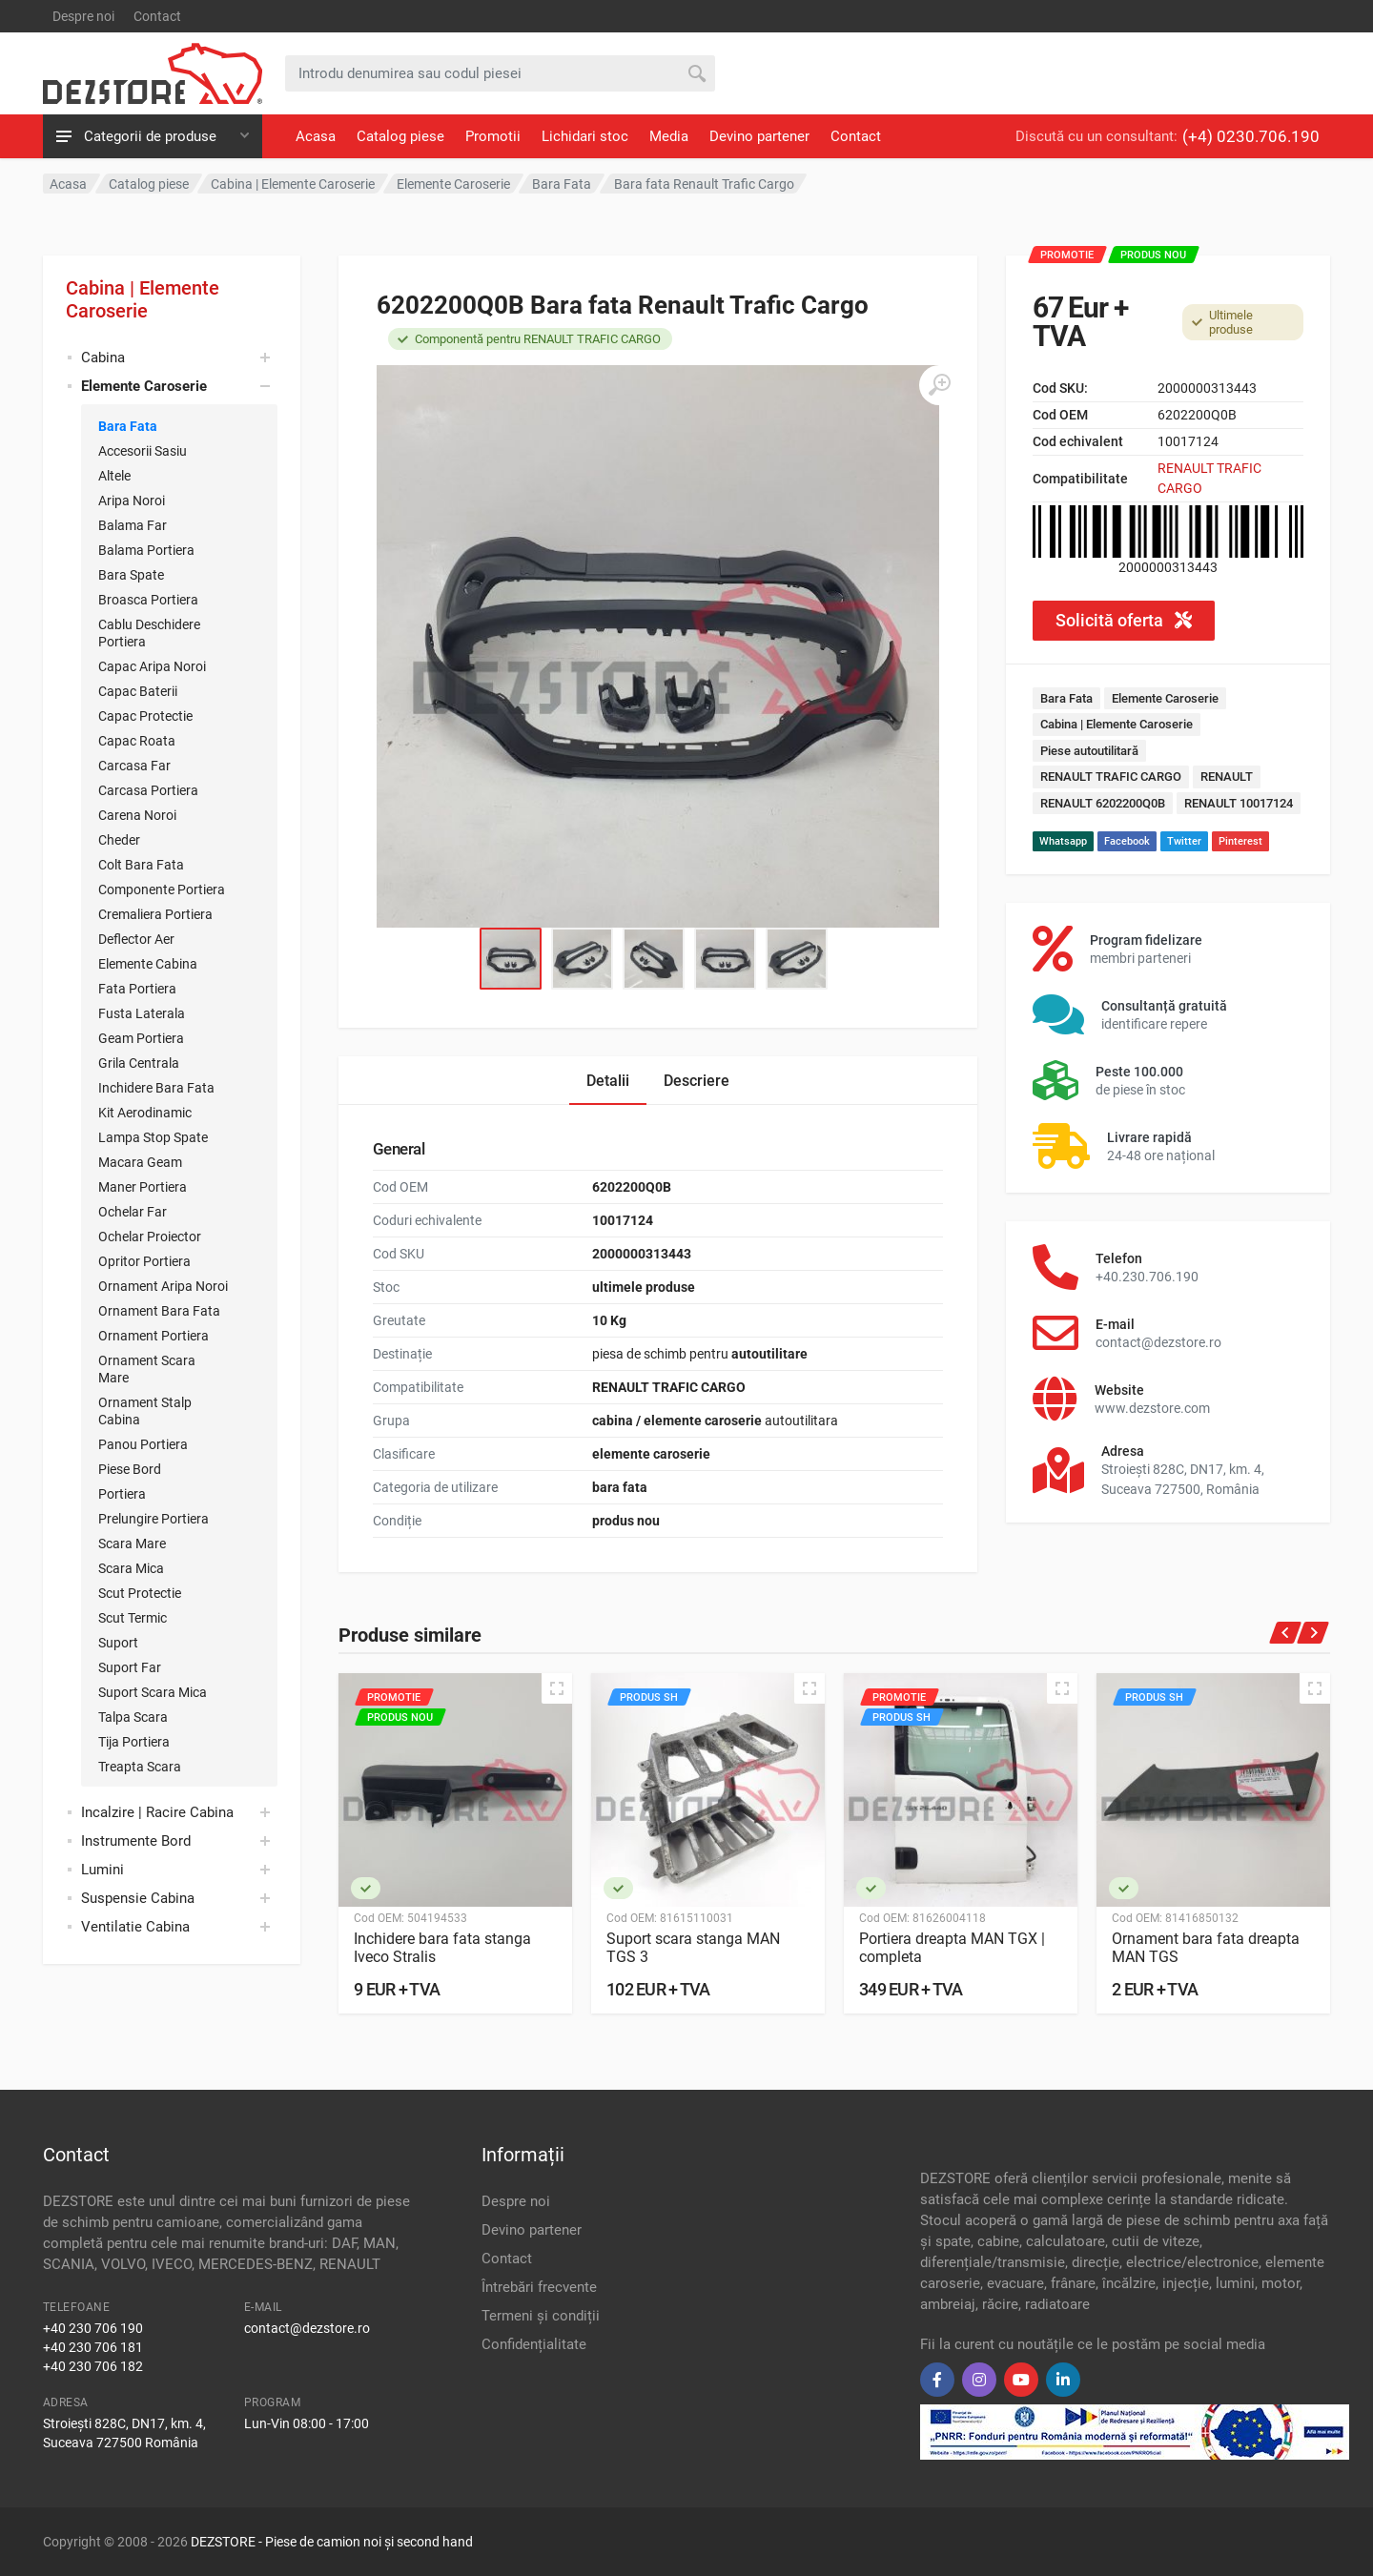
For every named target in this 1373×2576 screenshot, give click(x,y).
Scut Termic (132, 1617)
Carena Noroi (137, 815)
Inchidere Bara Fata (156, 1087)
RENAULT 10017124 (1238, 803)
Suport (118, 1642)
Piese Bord (129, 1469)
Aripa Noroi (131, 500)
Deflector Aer (136, 939)
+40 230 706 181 (93, 2347)
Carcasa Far (134, 765)
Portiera (122, 1494)
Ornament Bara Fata (159, 1311)
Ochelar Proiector (149, 1236)
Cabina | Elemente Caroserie (142, 299)
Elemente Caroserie (1165, 698)
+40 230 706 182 (93, 2366)
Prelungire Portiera (153, 1518)
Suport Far (129, 1667)
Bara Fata (127, 426)
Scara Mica (131, 1568)
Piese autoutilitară (1089, 751)
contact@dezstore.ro (307, 2328)
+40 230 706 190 (93, 2328)
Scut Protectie (139, 1593)
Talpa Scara (133, 1717)
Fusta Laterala (141, 1013)
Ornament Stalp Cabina (145, 1411)
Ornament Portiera (153, 1335)
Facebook (1127, 841)
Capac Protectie (145, 716)
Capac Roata (136, 740)
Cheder (119, 840)
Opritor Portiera (144, 1261)
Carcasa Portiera (148, 790)
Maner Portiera (142, 1187)
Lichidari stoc (585, 136)
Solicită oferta (1123, 620)
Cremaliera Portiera (155, 914)
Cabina (103, 357)
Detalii (607, 1081)
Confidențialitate (534, 2344)
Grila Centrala (138, 1063)
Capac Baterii (137, 691)
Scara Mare (132, 1543)
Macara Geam (140, 1162)
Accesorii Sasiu (142, 451)
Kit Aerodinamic (145, 1112)
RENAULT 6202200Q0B (1102, 803)
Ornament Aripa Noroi (163, 1286)
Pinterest (1240, 841)
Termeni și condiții (541, 2315)
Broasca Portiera (148, 599)
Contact (157, 16)
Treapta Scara (139, 1766)
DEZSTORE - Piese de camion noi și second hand (332, 2541)
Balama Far (132, 525)
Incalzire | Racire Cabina (157, 1812)
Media (668, 136)
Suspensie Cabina (138, 1898)
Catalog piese (400, 136)
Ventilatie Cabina (135, 1926)
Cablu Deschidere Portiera (149, 633)
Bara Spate (131, 575)
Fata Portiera (137, 988)
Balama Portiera (146, 550)
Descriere (696, 1081)
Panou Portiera (143, 1444)
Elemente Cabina (147, 963)
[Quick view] (557, 1688)
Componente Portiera (161, 889)
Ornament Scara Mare (146, 1369)
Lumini (102, 1869)
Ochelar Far (132, 1211)
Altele (114, 475)
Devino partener (759, 136)
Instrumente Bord (136, 1841)
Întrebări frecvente (539, 2287)
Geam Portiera (141, 1038)
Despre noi (83, 16)
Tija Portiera (134, 1741)
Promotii (493, 136)
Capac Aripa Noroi (152, 666)
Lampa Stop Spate (153, 1137)
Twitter (1184, 841)
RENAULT (1226, 776)
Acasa (316, 136)
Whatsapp (1063, 841)
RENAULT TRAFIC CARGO (1110, 776)
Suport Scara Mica (152, 1692)
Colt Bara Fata (141, 864)
